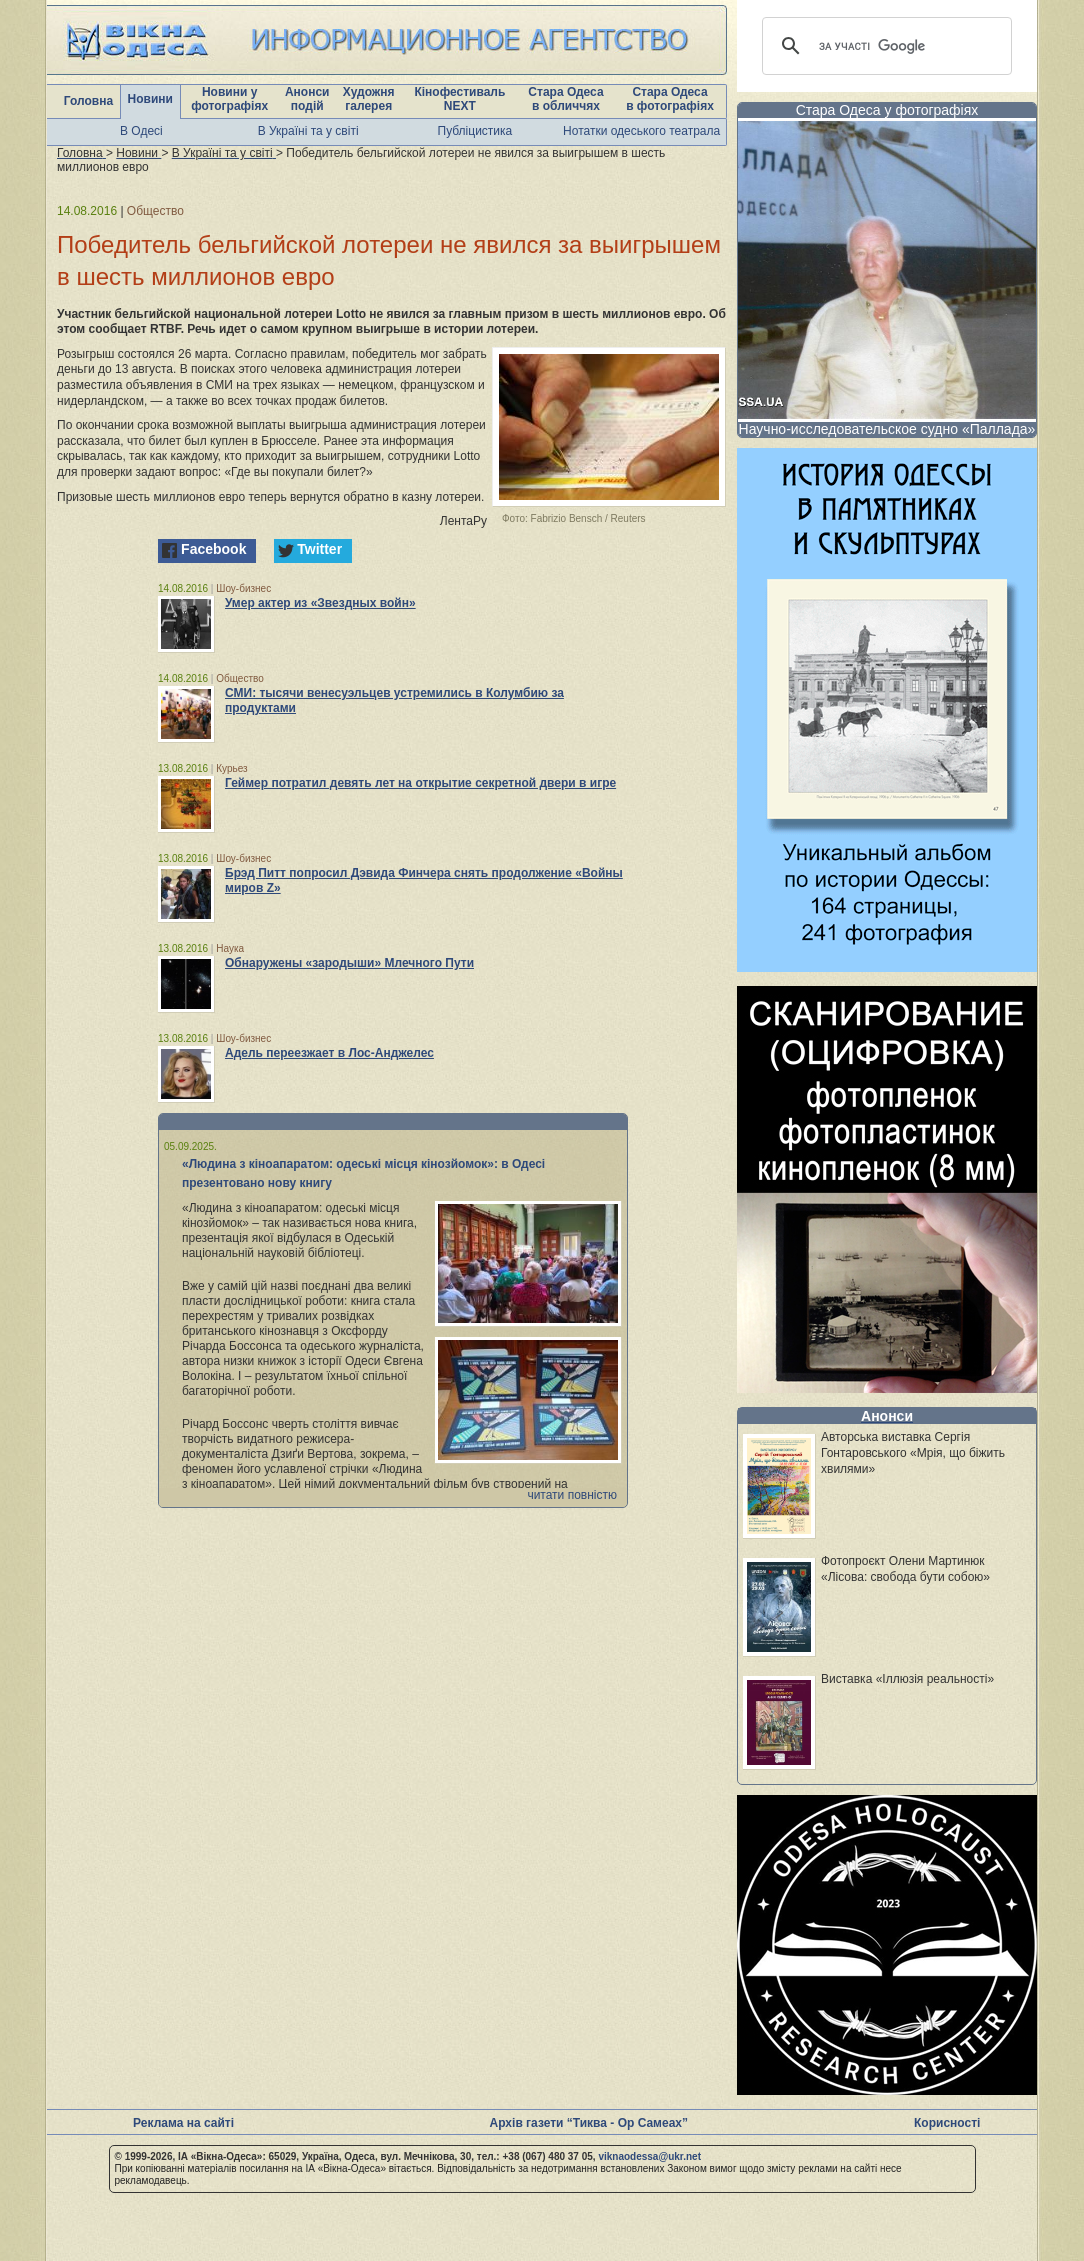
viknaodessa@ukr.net (649, 2156)
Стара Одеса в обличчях (565, 99)
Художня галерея (369, 99)
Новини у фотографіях (229, 99)
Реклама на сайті (183, 2123)
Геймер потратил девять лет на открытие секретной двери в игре (420, 783)
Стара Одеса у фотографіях (887, 110)
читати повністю (572, 1495)
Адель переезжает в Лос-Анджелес (329, 1053)
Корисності (947, 2123)
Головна (88, 101)
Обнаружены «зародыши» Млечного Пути (349, 963)
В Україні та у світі (308, 131)
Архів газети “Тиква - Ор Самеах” (589, 2123)
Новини (150, 99)
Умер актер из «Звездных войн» (320, 603)
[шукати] (884, 46)
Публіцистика (475, 131)
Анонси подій (307, 99)
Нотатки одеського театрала (641, 131)
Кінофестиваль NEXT (459, 99)
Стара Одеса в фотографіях (670, 99)
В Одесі (141, 131)
